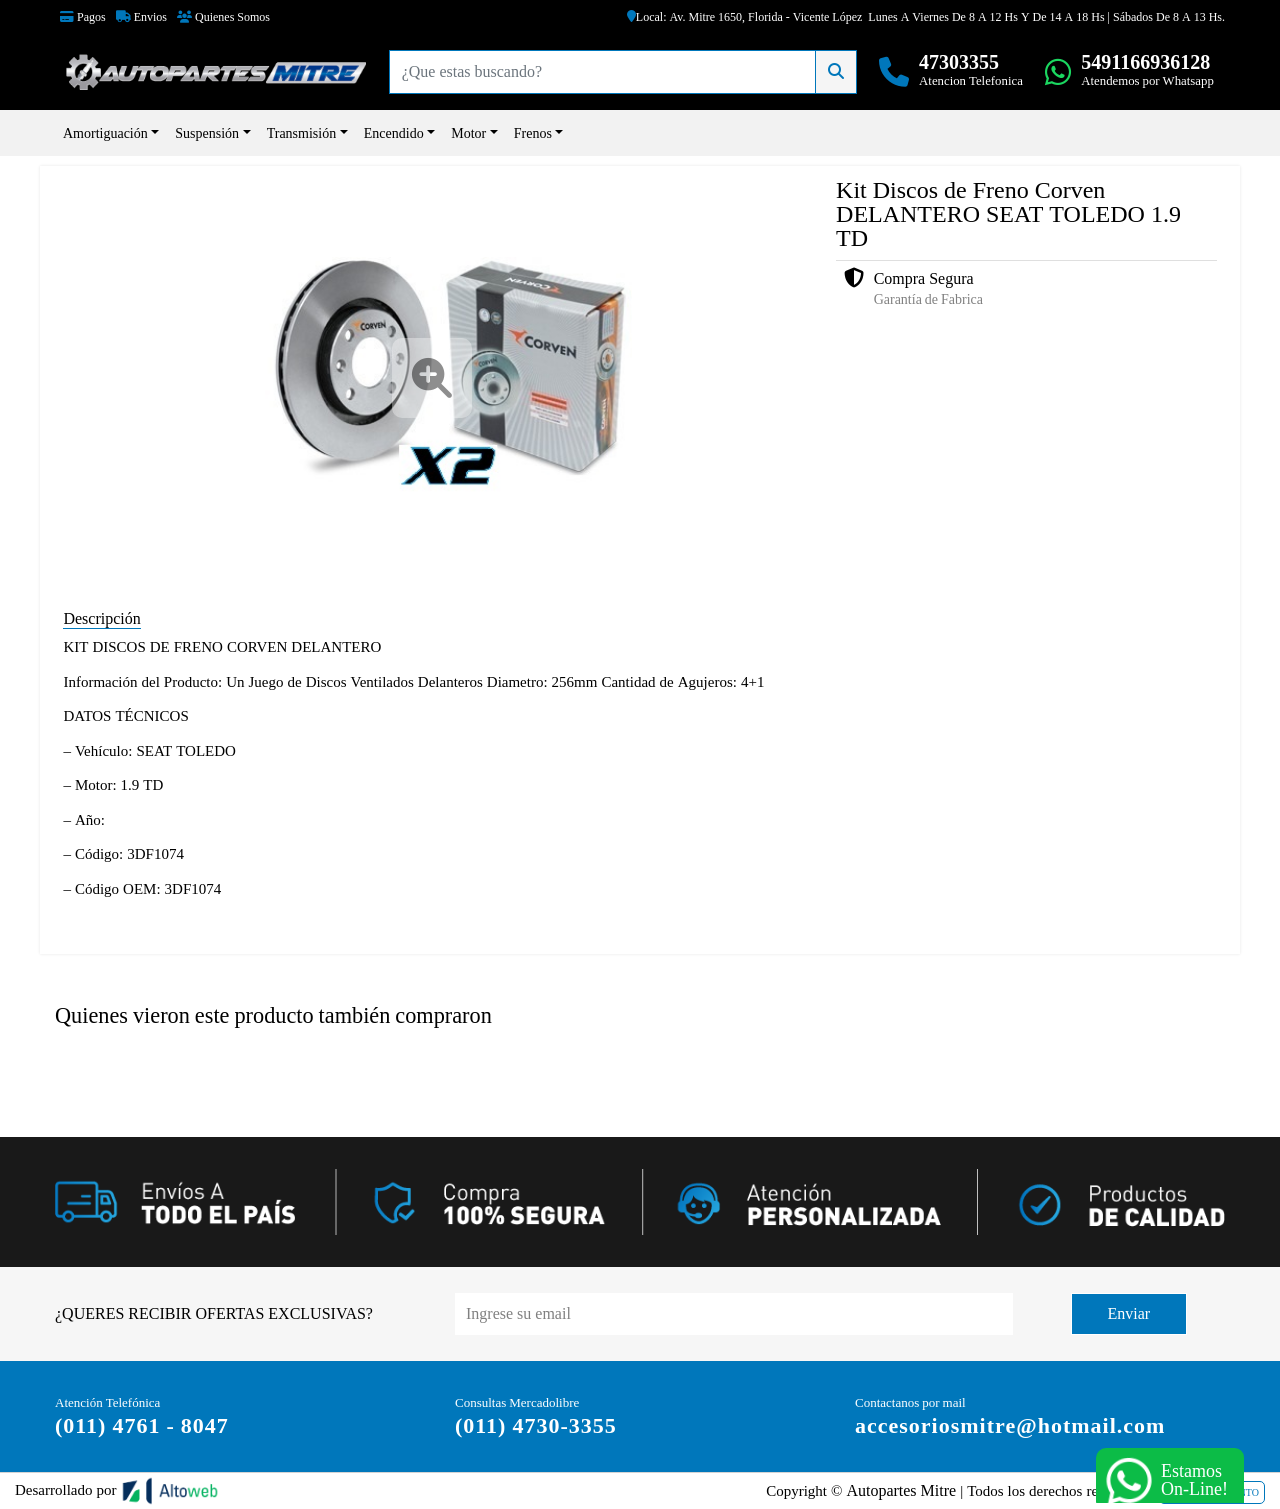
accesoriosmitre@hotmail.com (1010, 1425)
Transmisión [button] (302, 133)
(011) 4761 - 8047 (142, 1425)
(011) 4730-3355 (536, 1425)
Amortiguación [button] (105, 133)
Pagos (83, 17)
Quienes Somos (223, 17)
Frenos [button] (533, 133)
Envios (141, 17)
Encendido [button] (394, 133)
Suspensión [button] (207, 133)
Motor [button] (468, 133)
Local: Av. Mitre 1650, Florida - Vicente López (745, 17)
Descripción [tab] (101, 618)
